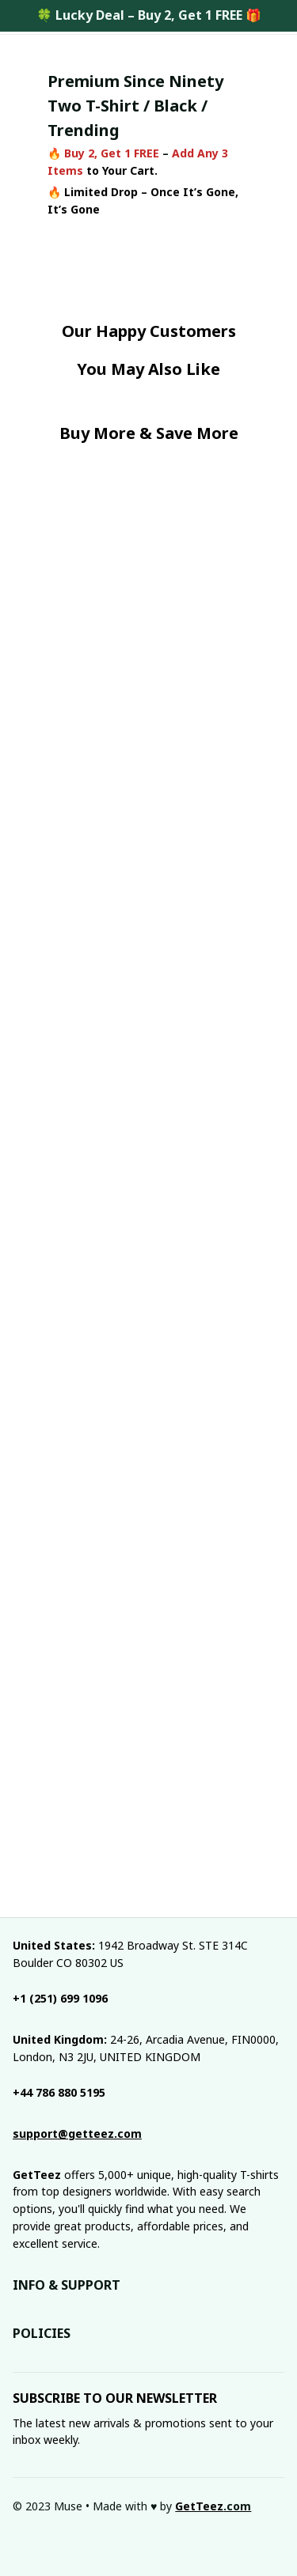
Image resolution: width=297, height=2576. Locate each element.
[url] (213, 2506)
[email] (77, 2134)
